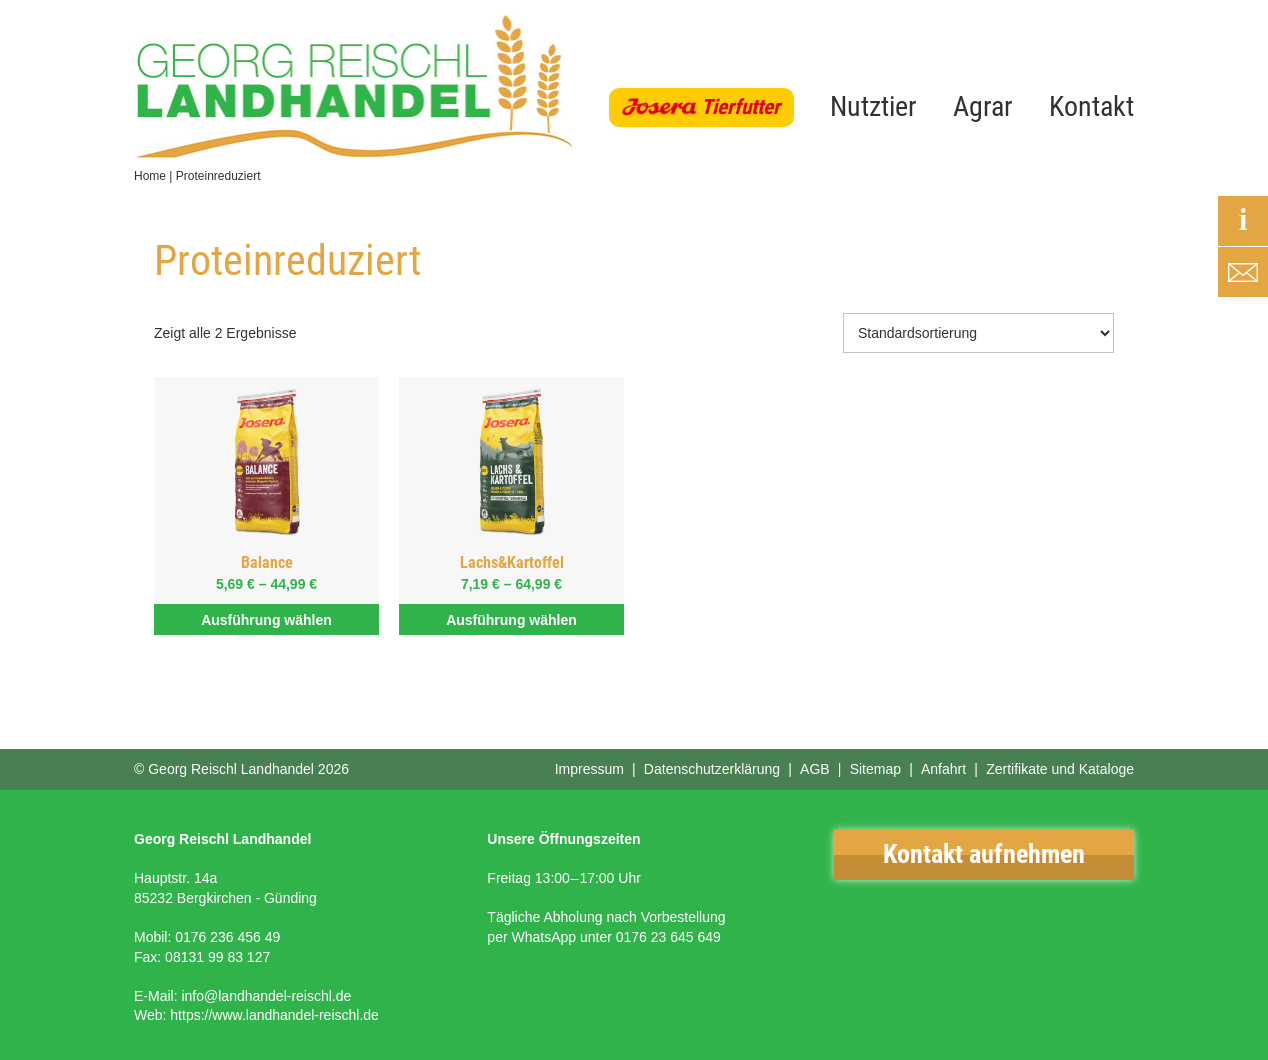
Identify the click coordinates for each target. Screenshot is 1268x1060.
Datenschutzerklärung (712, 769)
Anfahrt (943, 769)
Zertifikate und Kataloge (1060, 769)
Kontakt (1091, 106)
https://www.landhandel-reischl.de (274, 1015)
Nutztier (873, 106)
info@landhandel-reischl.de (266, 996)
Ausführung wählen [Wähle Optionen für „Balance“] (266, 620)
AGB (815, 769)
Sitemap (875, 769)
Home (150, 176)
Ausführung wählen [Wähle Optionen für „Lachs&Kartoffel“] (511, 620)
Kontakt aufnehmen (984, 854)
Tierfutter (740, 107)
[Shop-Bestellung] (978, 333)
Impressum (589, 769)
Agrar (983, 106)
